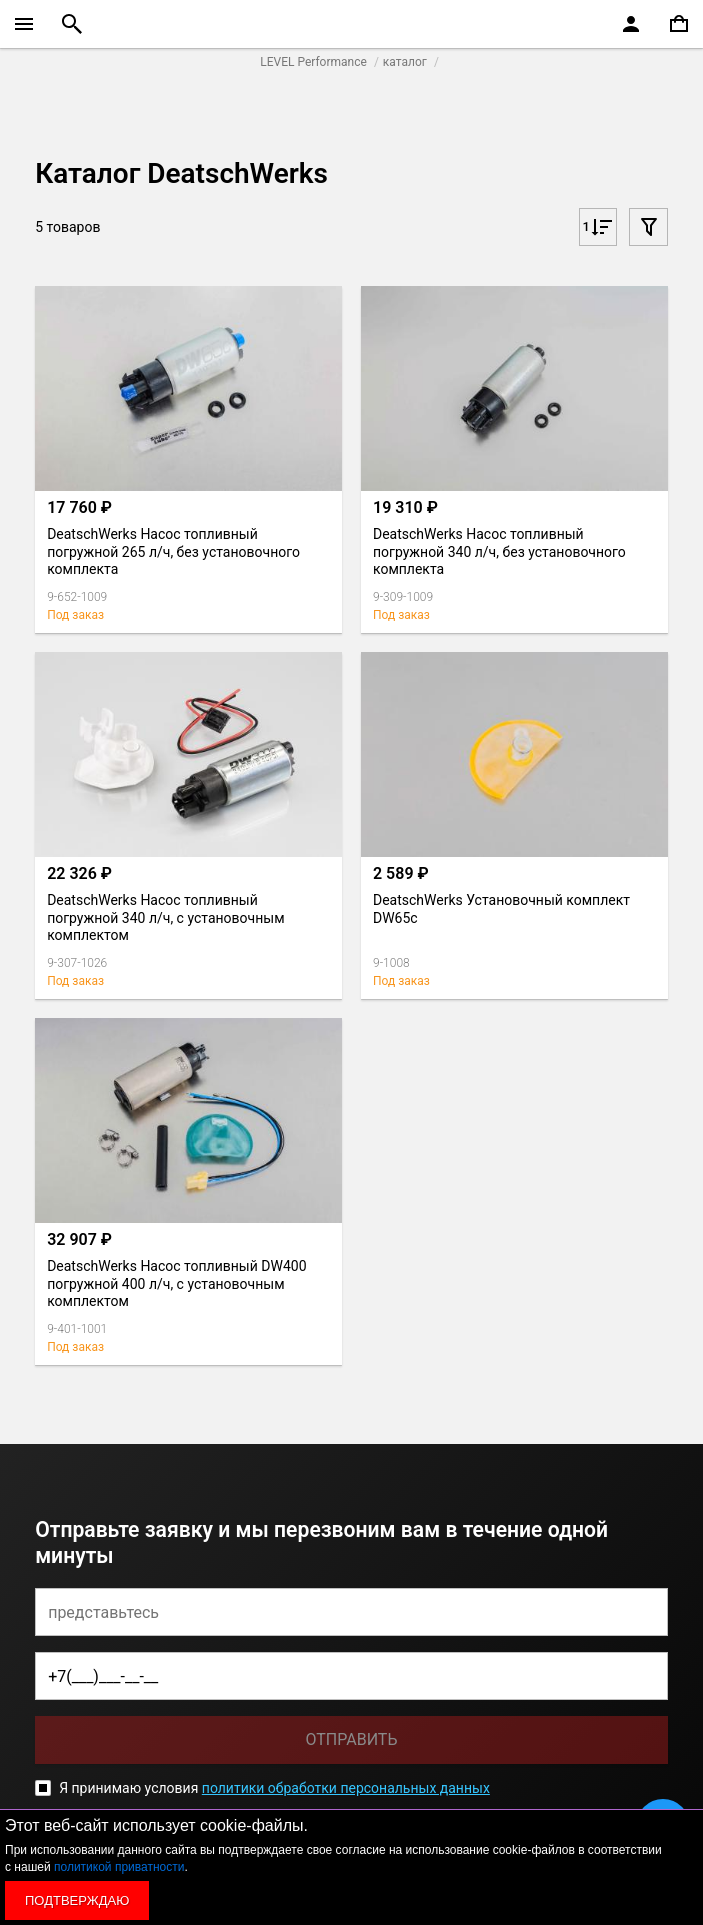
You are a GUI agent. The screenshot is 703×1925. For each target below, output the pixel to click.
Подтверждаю (77, 1900)
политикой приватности (119, 1867)
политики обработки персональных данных (346, 1788)
